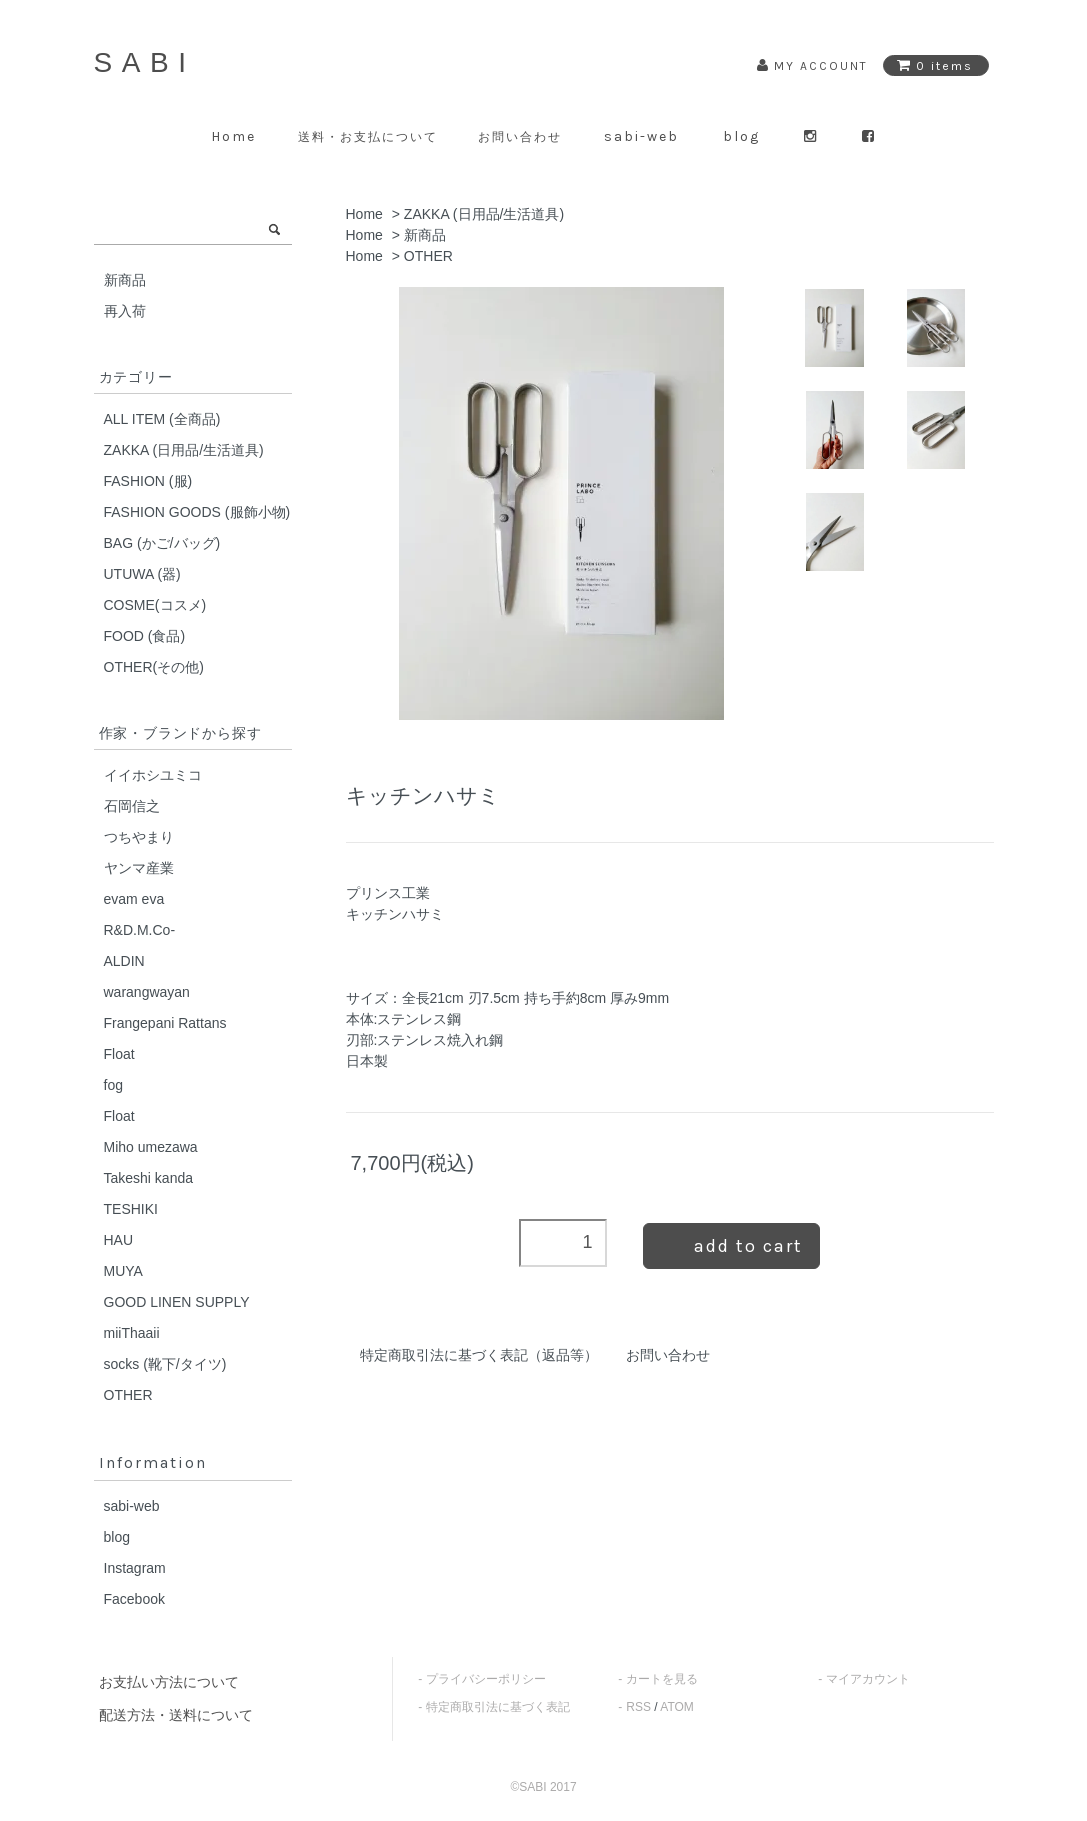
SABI (145, 62)
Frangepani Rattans (165, 1023)
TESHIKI (131, 1209)
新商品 (425, 235)
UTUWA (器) (142, 574)
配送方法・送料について (176, 1715)
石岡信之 (132, 806)
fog (113, 1085)
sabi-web (641, 136)
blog (741, 136)
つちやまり (139, 837)
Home (233, 136)
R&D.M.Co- (140, 930)
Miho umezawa (151, 1147)
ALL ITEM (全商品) (162, 419)
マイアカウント (868, 1679)
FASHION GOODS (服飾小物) (197, 512)
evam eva (134, 899)
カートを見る (662, 1679)
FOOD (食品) (145, 636)
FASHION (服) (148, 481)
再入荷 (125, 311)
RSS (638, 1707)
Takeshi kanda (149, 1178)
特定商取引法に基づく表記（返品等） (479, 1355)
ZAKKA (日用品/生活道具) (484, 214)
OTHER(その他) (154, 667)
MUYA (123, 1271)
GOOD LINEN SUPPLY (177, 1302)
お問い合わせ (520, 137)
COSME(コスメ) (155, 605)
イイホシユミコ (153, 775)
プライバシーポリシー (486, 1679)
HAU (119, 1240)
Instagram (135, 1568)
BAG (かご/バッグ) (162, 543)
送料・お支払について (368, 137)
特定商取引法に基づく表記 (498, 1707)
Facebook (134, 1599)
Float (119, 1054)
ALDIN (124, 961)
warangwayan (147, 992)
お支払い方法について (169, 1682)
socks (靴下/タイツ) (165, 1364)
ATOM (677, 1707)
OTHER (428, 256)
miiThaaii (132, 1333)
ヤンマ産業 (139, 868)
